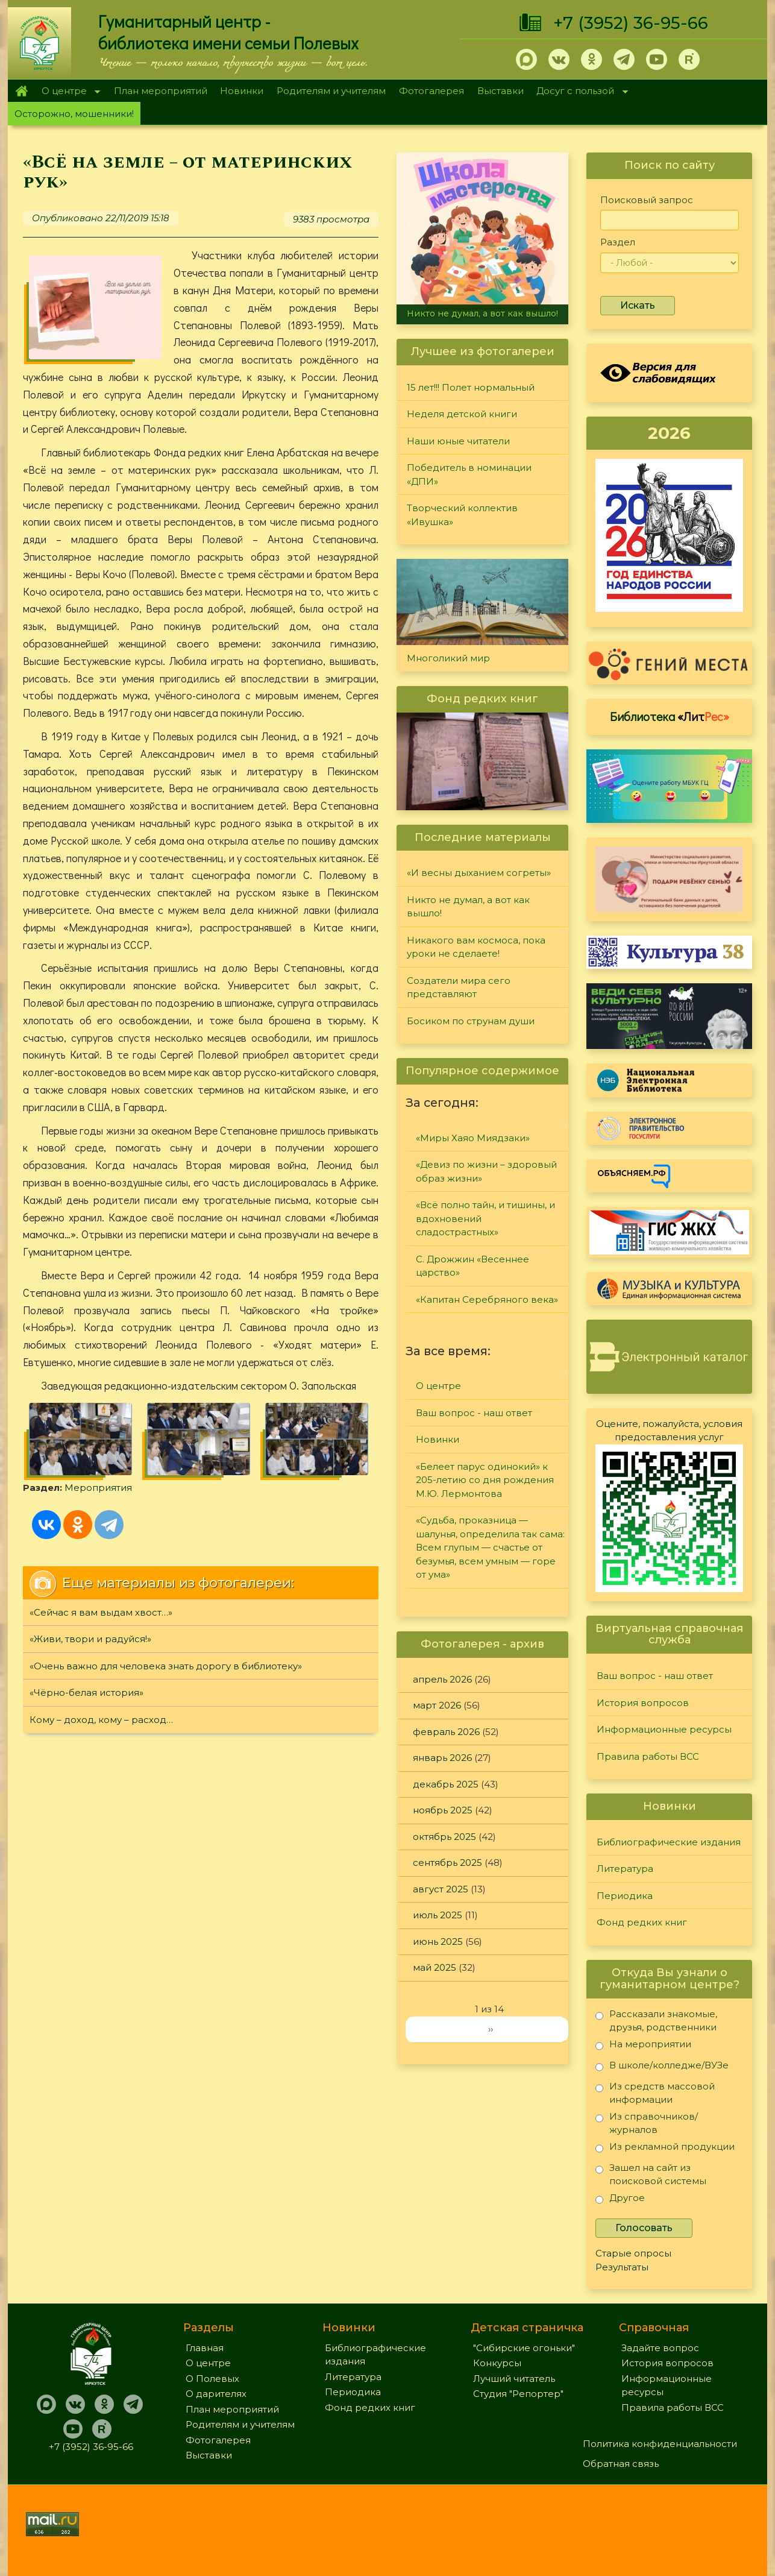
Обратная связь (621, 2463)
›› (490, 2029)
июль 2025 (437, 1915)
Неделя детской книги (462, 414)
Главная (21, 91)
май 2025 (434, 1967)
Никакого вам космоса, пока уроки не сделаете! (476, 947)
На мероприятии (643, 2046)
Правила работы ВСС (648, 1756)
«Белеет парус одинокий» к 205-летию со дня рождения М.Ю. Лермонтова (485, 1480)
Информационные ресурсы (664, 1729)
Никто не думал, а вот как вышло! (482, 313)
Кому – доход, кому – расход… (101, 1719)
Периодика (625, 1895)
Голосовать (644, 2228)
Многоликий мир (448, 658)
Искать (637, 305)
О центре (67, 92)
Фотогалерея (431, 90)
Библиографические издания (669, 1842)
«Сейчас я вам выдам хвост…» (101, 1612)
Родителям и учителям (331, 90)
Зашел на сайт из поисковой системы (650, 2174)
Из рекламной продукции (665, 2149)
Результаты (621, 2267)
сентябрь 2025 (447, 1862)
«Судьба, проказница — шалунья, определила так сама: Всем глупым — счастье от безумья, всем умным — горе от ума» (490, 1547)
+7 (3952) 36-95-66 (630, 23)
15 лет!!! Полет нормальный (471, 387)
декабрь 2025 (445, 1784)
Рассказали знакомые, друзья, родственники (656, 2020)
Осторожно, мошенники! (74, 113)
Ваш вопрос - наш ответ (474, 1413)
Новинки (241, 90)
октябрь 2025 (444, 1836)
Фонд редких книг (642, 1922)
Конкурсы (497, 2363)
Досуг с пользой (579, 92)
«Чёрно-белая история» (86, 1692)
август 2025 (440, 1889)
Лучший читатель (514, 2378)
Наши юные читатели (458, 441)
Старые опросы (633, 2253)
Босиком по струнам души (471, 1021)
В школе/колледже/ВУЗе (662, 2067)
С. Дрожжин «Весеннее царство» (472, 1266)
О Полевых (212, 2378)
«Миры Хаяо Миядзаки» (473, 1138)
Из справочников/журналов (646, 2123)
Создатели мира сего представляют (458, 987)
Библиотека (669, 716)
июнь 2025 (438, 1941)
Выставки (500, 90)
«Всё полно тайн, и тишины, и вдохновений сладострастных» (485, 1218)
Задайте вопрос (660, 2348)
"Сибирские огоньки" (524, 2348)
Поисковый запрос (646, 200)
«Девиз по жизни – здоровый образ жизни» (486, 1171)
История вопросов (643, 1702)
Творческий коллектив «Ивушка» (462, 514)
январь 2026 (442, 1757)
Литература (625, 1868)
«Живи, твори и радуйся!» (90, 1639)
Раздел (617, 242)
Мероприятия (98, 1487)
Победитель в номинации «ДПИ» (469, 474)
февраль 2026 (446, 1731)
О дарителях (216, 2393)
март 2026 (437, 1705)
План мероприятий (160, 90)
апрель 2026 (442, 1679)
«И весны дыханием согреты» (479, 872)
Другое (620, 2200)
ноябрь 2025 (442, 1810)
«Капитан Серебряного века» (487, 1299)
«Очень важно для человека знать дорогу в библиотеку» (166, 1666)
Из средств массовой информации (655, 2093)
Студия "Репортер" (518, 2393)
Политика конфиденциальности (660, 2443)
